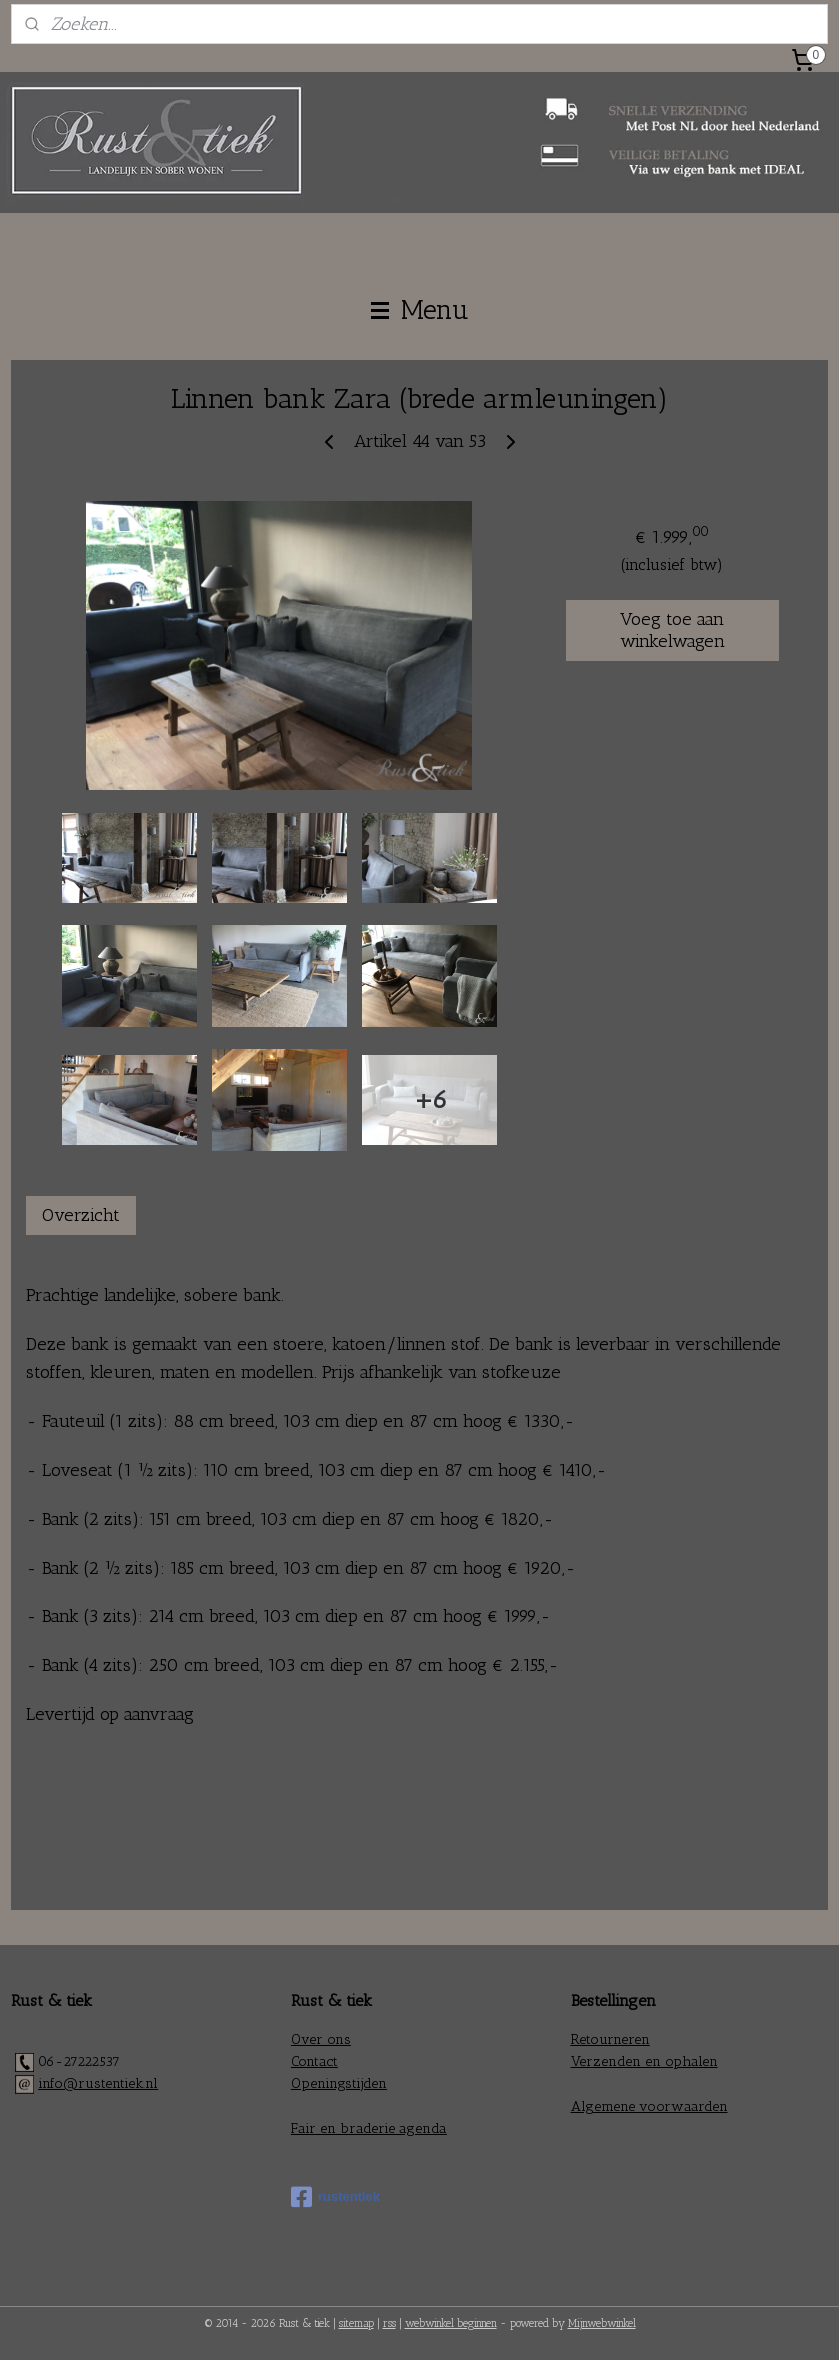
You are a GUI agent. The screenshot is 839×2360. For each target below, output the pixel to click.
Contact (314, 2061)
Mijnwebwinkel (602, 2323)
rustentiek (335, 2197)
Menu (420, 310)
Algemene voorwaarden (649, 2106)
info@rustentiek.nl (98, 2083)
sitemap (356, 2323)
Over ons (321, 2039)
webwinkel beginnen (451, 2323)
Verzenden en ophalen (644, 2061)
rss (389, 2323)
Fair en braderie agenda (369, 2128)
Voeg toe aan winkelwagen (672, 630)
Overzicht (81, 1215)
